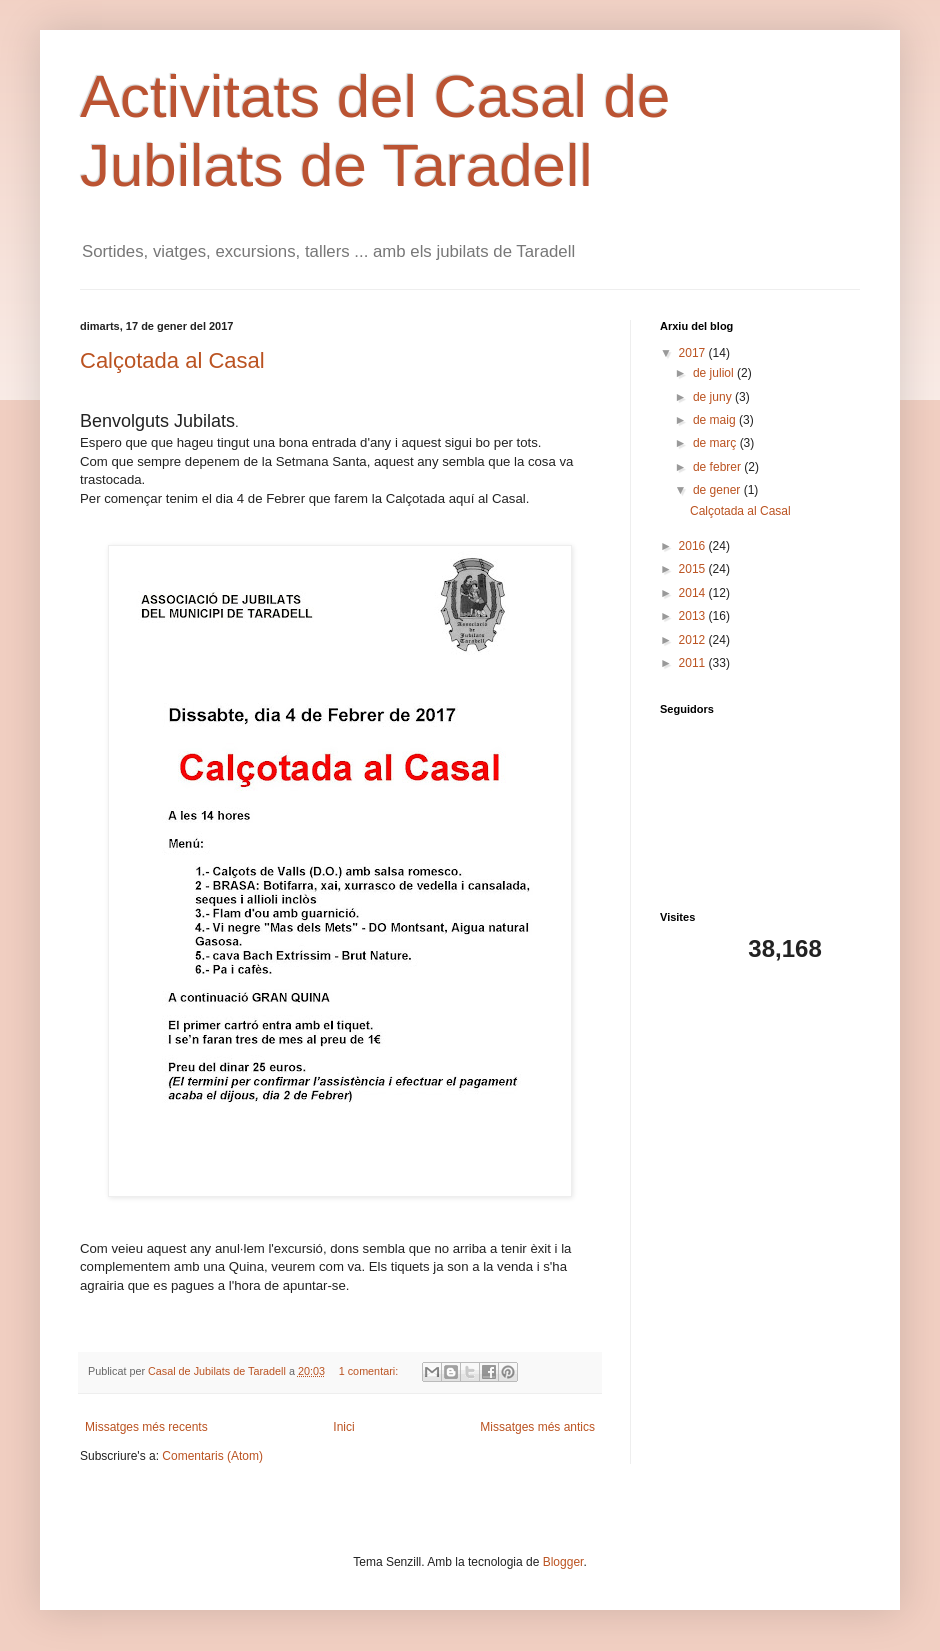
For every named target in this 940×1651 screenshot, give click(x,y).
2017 (694, 353)
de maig (716, 420)
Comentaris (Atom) (212, 1456)
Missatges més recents (146, 1427)
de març (716, 443)
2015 (694, 569)
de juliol (715, 373)
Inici (343, 1427)
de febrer (718, 467)
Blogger (563, 1562)
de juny (714, 397)
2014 (694, 593)
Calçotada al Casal (172, 360)
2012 (694, 640)
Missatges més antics (537, 1427)
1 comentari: (370, 1371)
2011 (694, 663)
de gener (718, 490)
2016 (694, 546)
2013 (694, 616)
